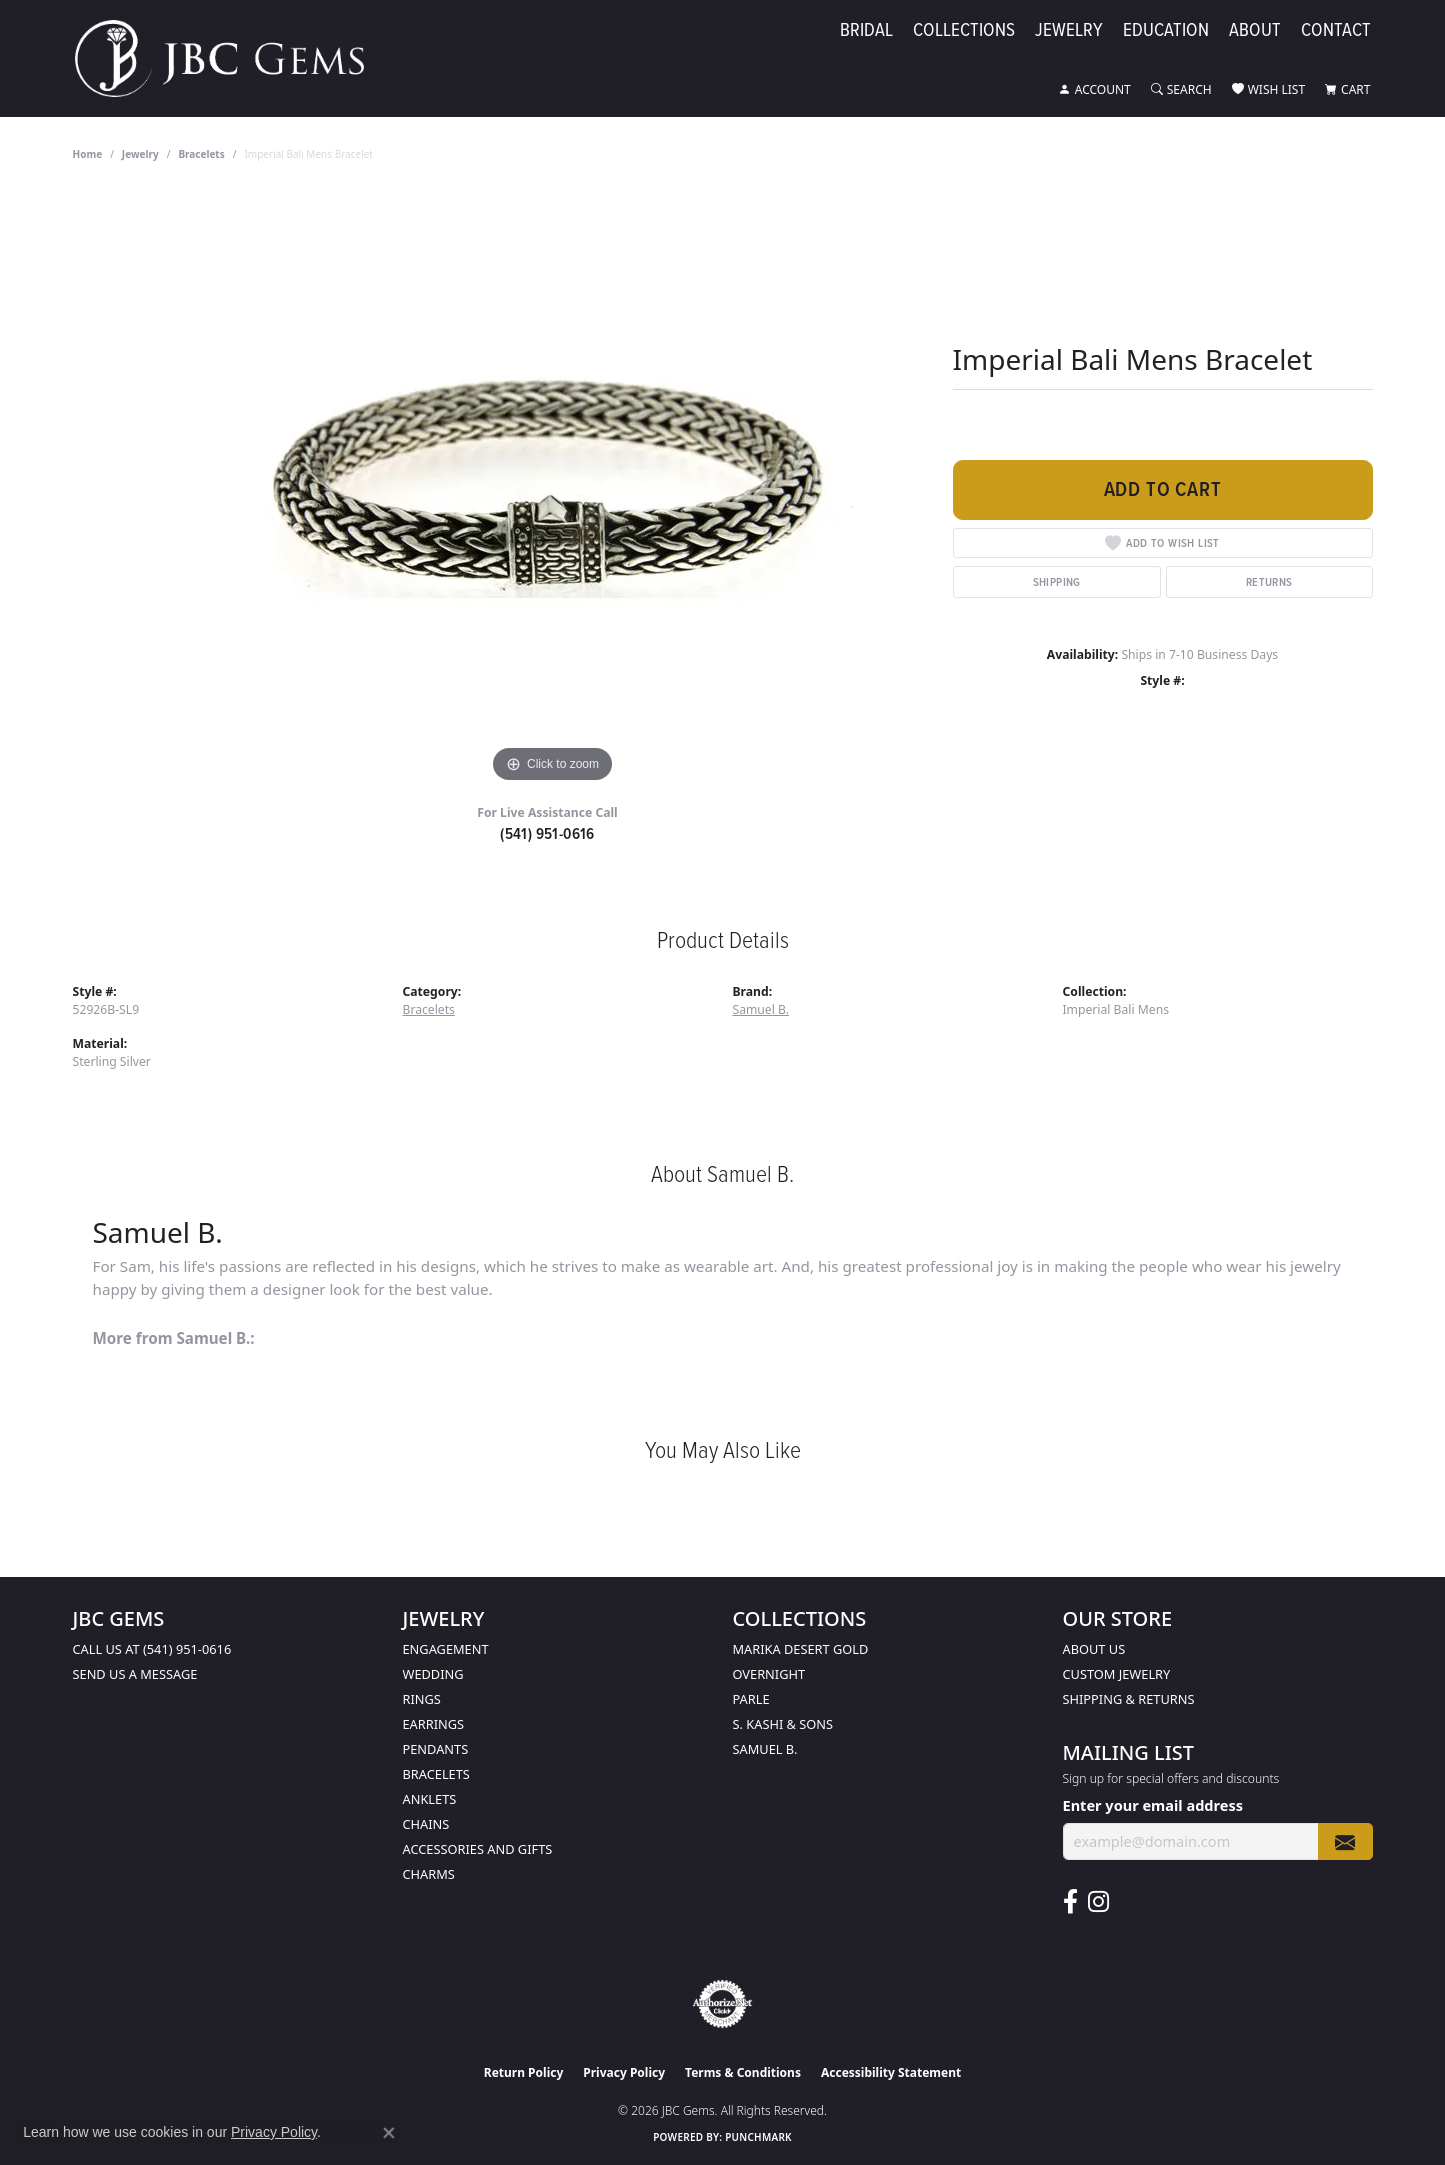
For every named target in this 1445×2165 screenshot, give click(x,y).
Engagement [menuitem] (446, 1649)
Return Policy (524, 2072)
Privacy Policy (624, 2072)
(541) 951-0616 (547, 833)
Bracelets (201, 154)
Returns (1269, 581)
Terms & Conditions (743, 2072)
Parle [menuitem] (751, 1699)
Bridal (866, 32)
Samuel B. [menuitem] (765, 1749)
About (1255, 32)
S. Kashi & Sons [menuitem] (783, 1724)
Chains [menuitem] (426, 1824)
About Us (1094, 1649)
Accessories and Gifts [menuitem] (478, 1849)
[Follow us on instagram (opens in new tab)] (1098, 1902)
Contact (1336, 32)
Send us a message (135, 1674)
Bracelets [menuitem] (436, 1774)
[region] (553, 488)
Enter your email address (1153, 1805)
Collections (964, 32)
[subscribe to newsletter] (1345, 1841)
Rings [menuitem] (422, 1699)
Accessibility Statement (891, 2072)
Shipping (1057, 581)
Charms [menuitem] (429, 1874)
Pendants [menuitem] (436, 1749)
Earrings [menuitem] (434, 1724)
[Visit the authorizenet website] (723, 2004)
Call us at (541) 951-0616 (152, 1649)
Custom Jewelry (1117, 1674)
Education (1166, 32)
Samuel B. (761, 1009)
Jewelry (1069, 32)
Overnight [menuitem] (769, 1674)
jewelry (140, 154)
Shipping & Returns (1129, 1699)
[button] (1095, 90)
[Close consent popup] (389, 2133)
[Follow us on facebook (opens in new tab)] (1070, 1902)
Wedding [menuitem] (433, 1674)
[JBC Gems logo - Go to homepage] (229, 58)
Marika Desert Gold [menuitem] (801, 1649)
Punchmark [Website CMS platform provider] (758, 2137)
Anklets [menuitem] (430, 1799)
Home (88, 154)
